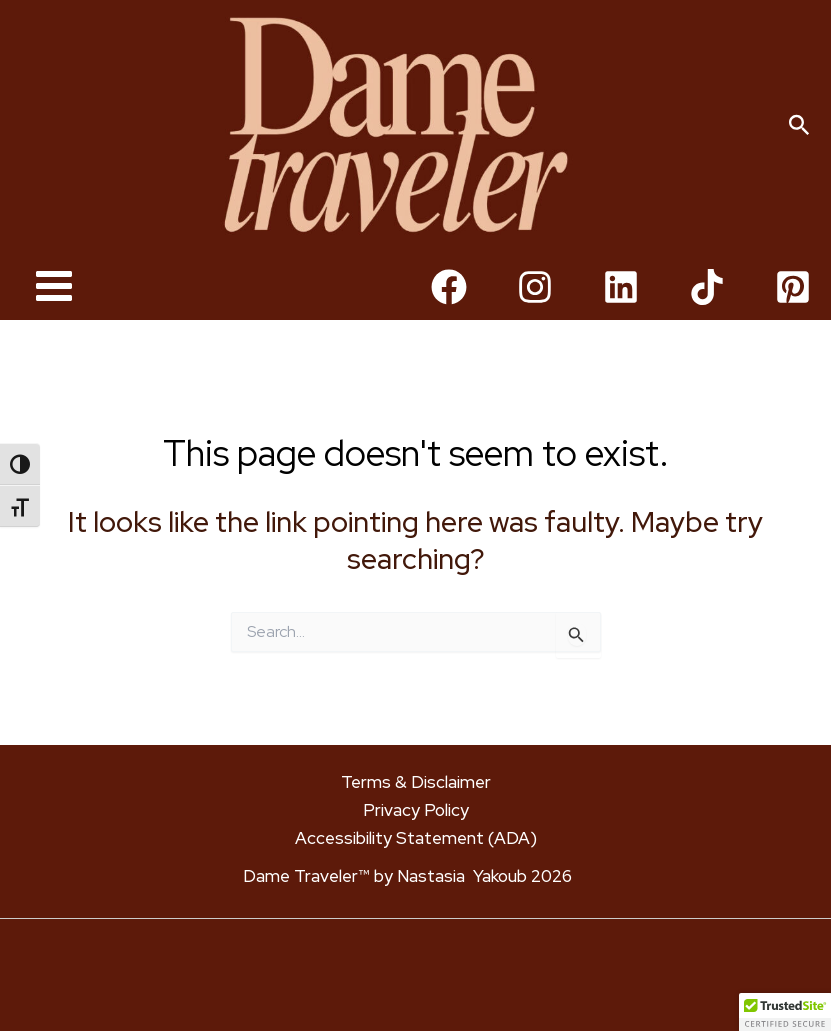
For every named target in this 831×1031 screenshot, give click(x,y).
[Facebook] (449, 312)
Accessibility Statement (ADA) (416, 838)
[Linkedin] (621, 312)
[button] (799, 138)
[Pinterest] (793, 312)
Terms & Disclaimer (416, 782)
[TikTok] (707, 312)
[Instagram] (535, 312)
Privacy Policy (416, 810)
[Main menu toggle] (54, 311)
